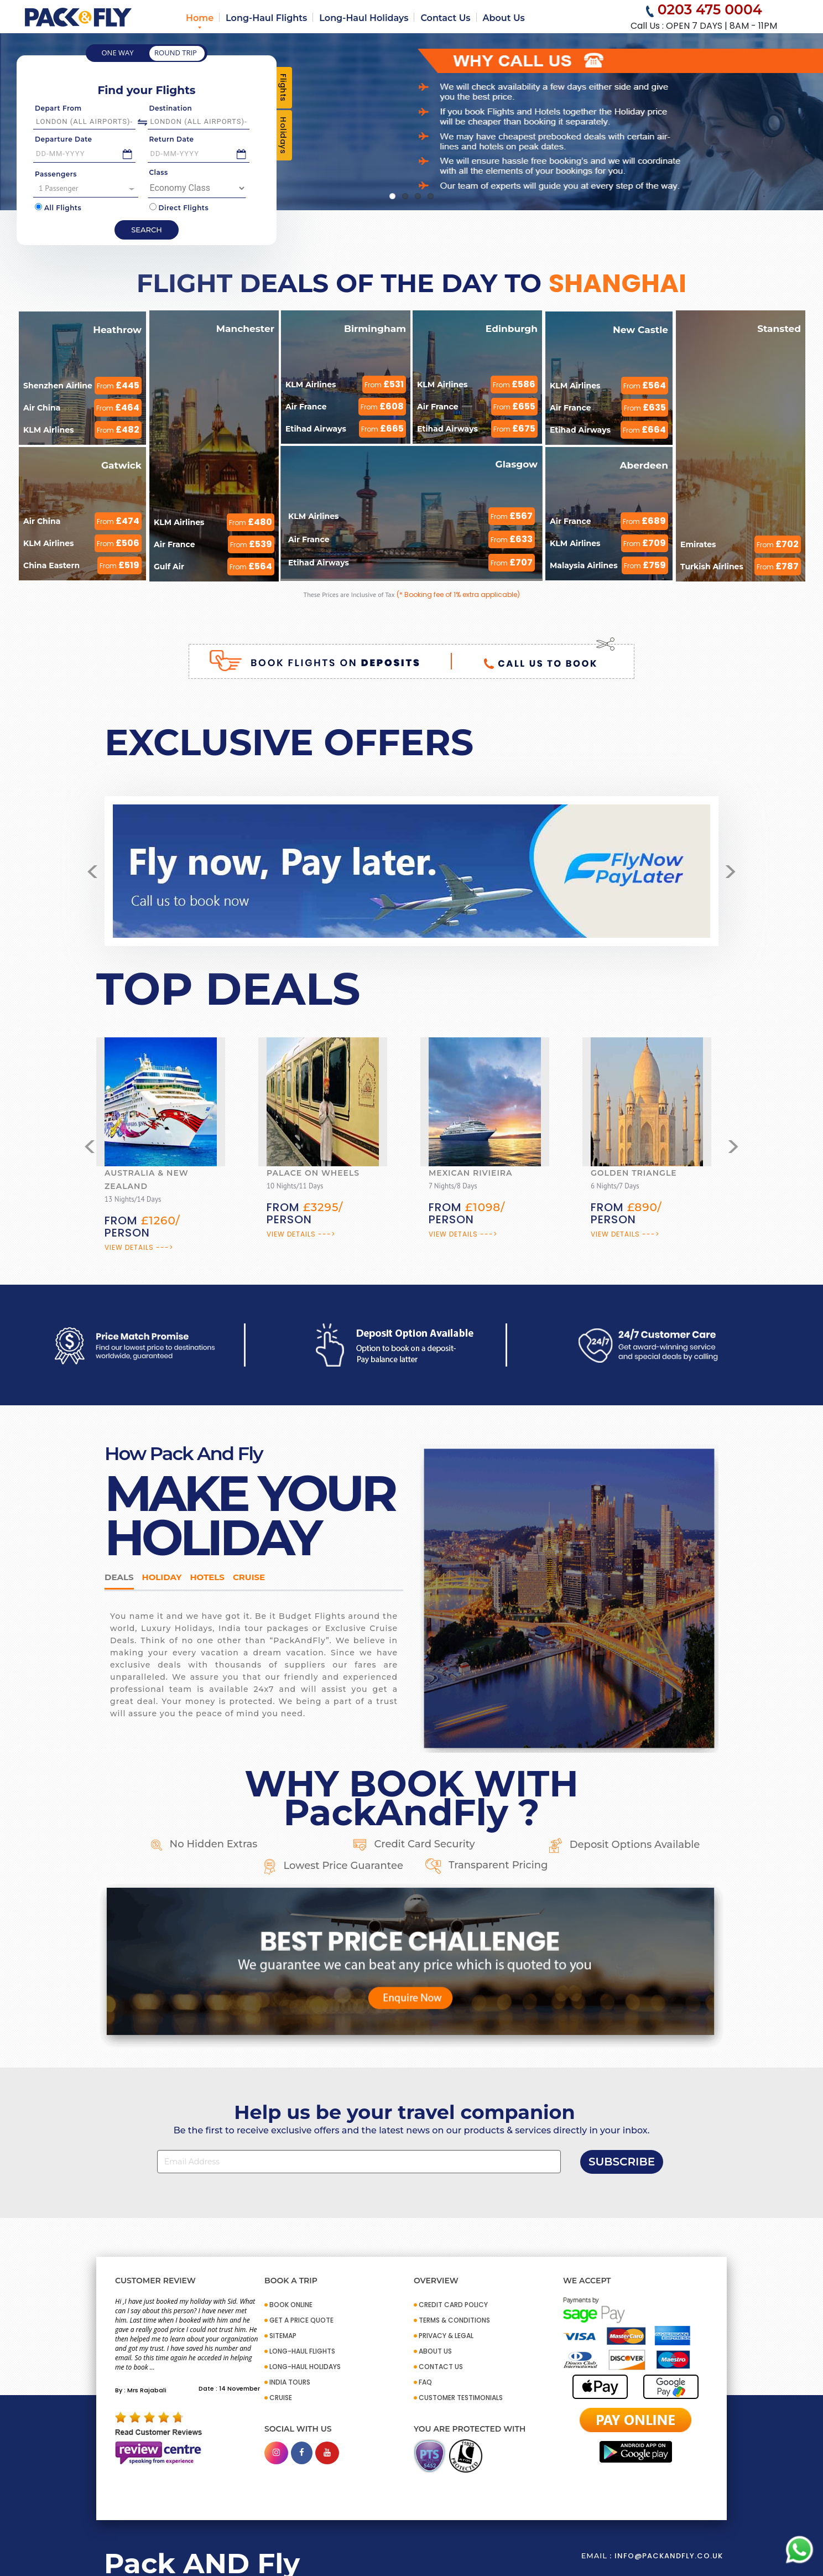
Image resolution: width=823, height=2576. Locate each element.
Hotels (207, 1577)
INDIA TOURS (289, 2382)
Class (158, 172)
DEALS (119, 1577)
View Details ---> (139, 1247)
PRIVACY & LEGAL (446, 2335)
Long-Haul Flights (266, 18)
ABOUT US (435, 2351)
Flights (283, 88)
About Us (504, 18)
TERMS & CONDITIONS (454, 2320)
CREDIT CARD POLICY (453, 2304)
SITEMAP (282, 2335)
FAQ (425, 2382)
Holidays (283, 135)
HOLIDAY (162, 1577)
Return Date (171, 139)
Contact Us (445, 18)
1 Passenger (87, 188)
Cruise (249, 1577)
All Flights (58, 207)
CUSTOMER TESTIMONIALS (461, 2397)
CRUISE (280, 2397)
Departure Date (63, 139)
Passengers (56, 174)
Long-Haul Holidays (363, 18)
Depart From (58, 108)
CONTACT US (441, 2366)
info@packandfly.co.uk (668, 2556)
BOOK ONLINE (290, 2304)
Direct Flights (179, 207)
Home (199, 18)
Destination (170, 108)
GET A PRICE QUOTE (301, 2320)
